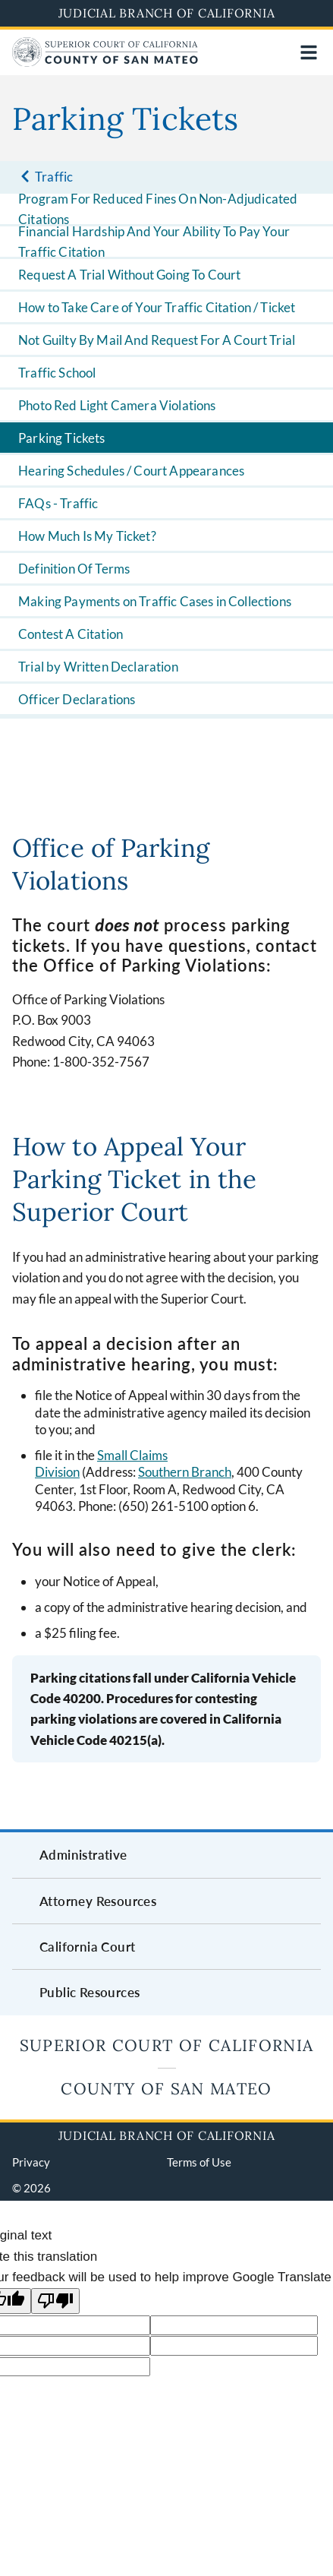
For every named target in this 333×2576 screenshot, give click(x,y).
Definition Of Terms (74, 569)
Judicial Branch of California (166, 13)
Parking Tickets (61, 438)
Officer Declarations (76, 699)
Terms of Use (199, 2162)
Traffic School (57, 373)
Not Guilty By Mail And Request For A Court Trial (156, 340)
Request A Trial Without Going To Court (129, 275)
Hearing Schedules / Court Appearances (131, 471)
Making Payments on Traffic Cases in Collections (154, 601)
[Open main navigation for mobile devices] (309, 52)
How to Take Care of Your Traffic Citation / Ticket (157, 307)
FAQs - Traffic (58, 503)
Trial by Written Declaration (98, 667)
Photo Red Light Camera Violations (117, 405)
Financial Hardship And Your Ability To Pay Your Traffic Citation (154, 241)
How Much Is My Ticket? (87, 536)
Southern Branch (184, 1472)
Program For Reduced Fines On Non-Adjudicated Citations (157, 209)
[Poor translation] (55, 2301)
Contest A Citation (70, 634)
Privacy (31, 2162)
